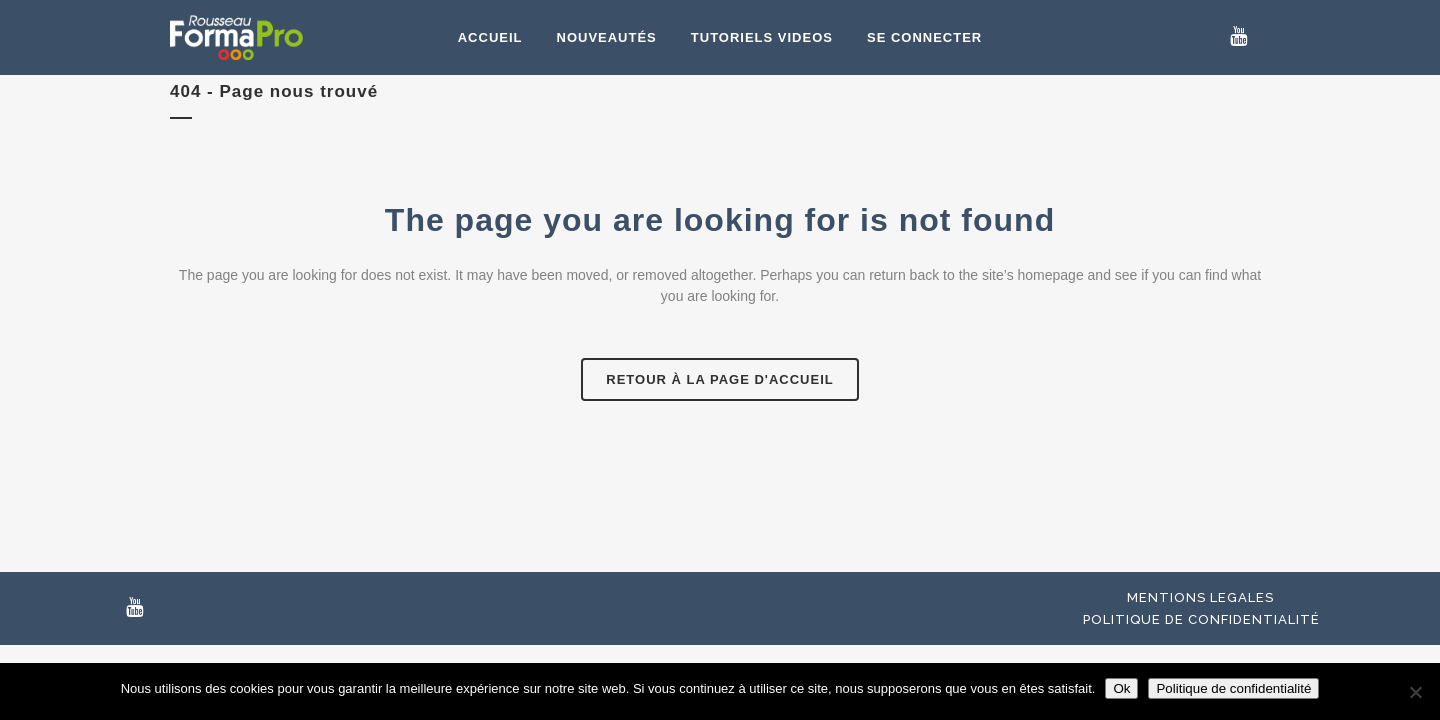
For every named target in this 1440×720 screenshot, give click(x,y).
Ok (1121, 688)
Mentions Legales (1200, 597)
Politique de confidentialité (1201, 619)
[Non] (1415, 692)
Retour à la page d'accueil (719, 379)
